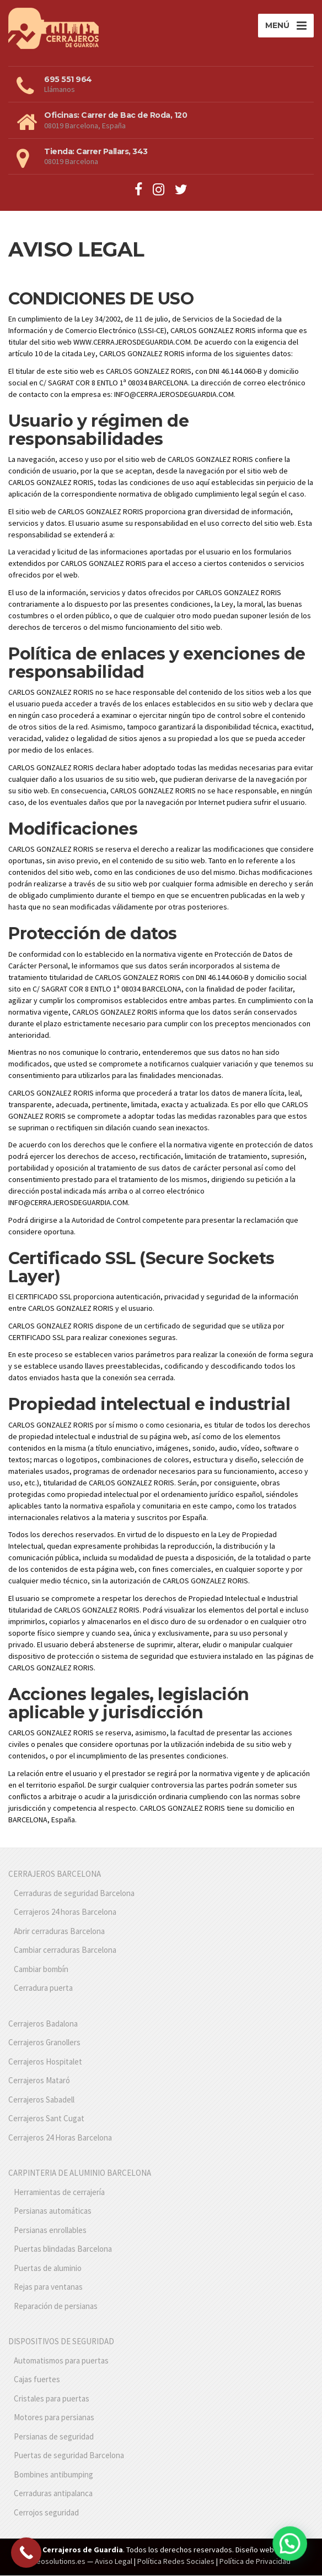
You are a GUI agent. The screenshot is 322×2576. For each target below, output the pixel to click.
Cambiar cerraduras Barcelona (65, 1950)
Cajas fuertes (37, 2380)
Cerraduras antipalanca (53, 2493)
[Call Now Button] (26, 2552)
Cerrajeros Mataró (39, 2081)
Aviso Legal (113, 2562)
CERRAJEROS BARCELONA (54, 1874)
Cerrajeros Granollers (44, 2043)
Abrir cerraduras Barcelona (59, 1931)
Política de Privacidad (255, 2562)
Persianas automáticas (53, 2211)
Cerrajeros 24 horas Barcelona (65, 1912)
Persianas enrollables (50, 2230)
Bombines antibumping (53, 2475)
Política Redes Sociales (175, 2562)
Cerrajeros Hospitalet (45, 2062)
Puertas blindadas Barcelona (63, 2249)
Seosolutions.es (58, 2562)
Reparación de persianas (56, 2306)
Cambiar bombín (41, 1969)
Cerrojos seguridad (46, 2513)
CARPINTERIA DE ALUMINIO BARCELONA (79, 2173)
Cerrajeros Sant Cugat (46, 2119)
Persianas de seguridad (54, 2437)
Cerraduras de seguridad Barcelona (74, 1893)
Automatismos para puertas (61, 2361)
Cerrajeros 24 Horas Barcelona (60, 2138)
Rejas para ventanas (48, 2287)
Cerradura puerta (43, 1988)
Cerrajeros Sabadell (41, 2100)
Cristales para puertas (51, 2399)
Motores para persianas (54, 2417)
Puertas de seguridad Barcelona (69, 2455)
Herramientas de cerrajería (59, 2192)
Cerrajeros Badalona (43, 2024)
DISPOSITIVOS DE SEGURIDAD (61, 2342)
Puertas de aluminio (48, 2268)
